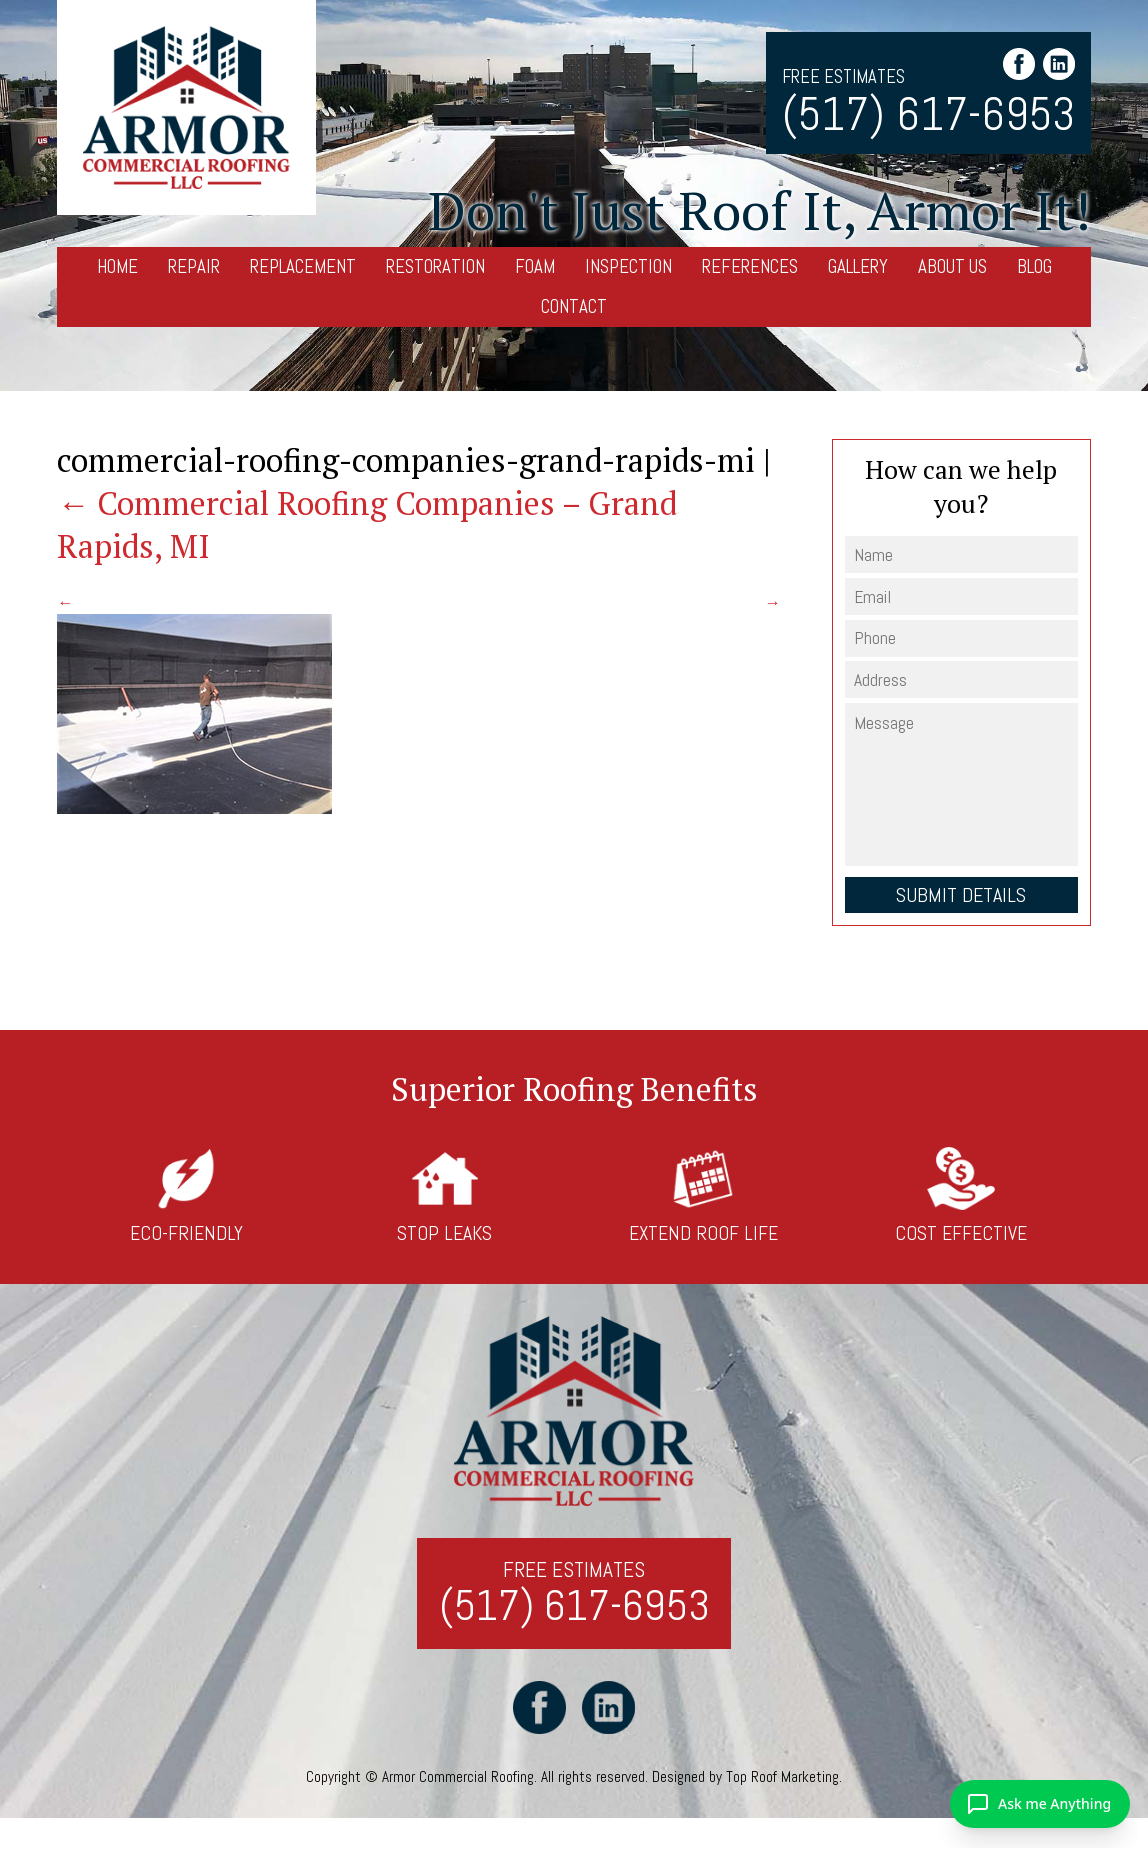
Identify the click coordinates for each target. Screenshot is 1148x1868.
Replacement (303, 266)
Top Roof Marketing (782, 1776)
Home (117, 266)
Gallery (858, 266)
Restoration (435, 266)
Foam (535, 266)
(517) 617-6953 (928, 115)
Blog (1034, 266)
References (750, 266)
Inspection (628, 266)
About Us (952, 266)
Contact (574, 306)
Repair (194, 266)
